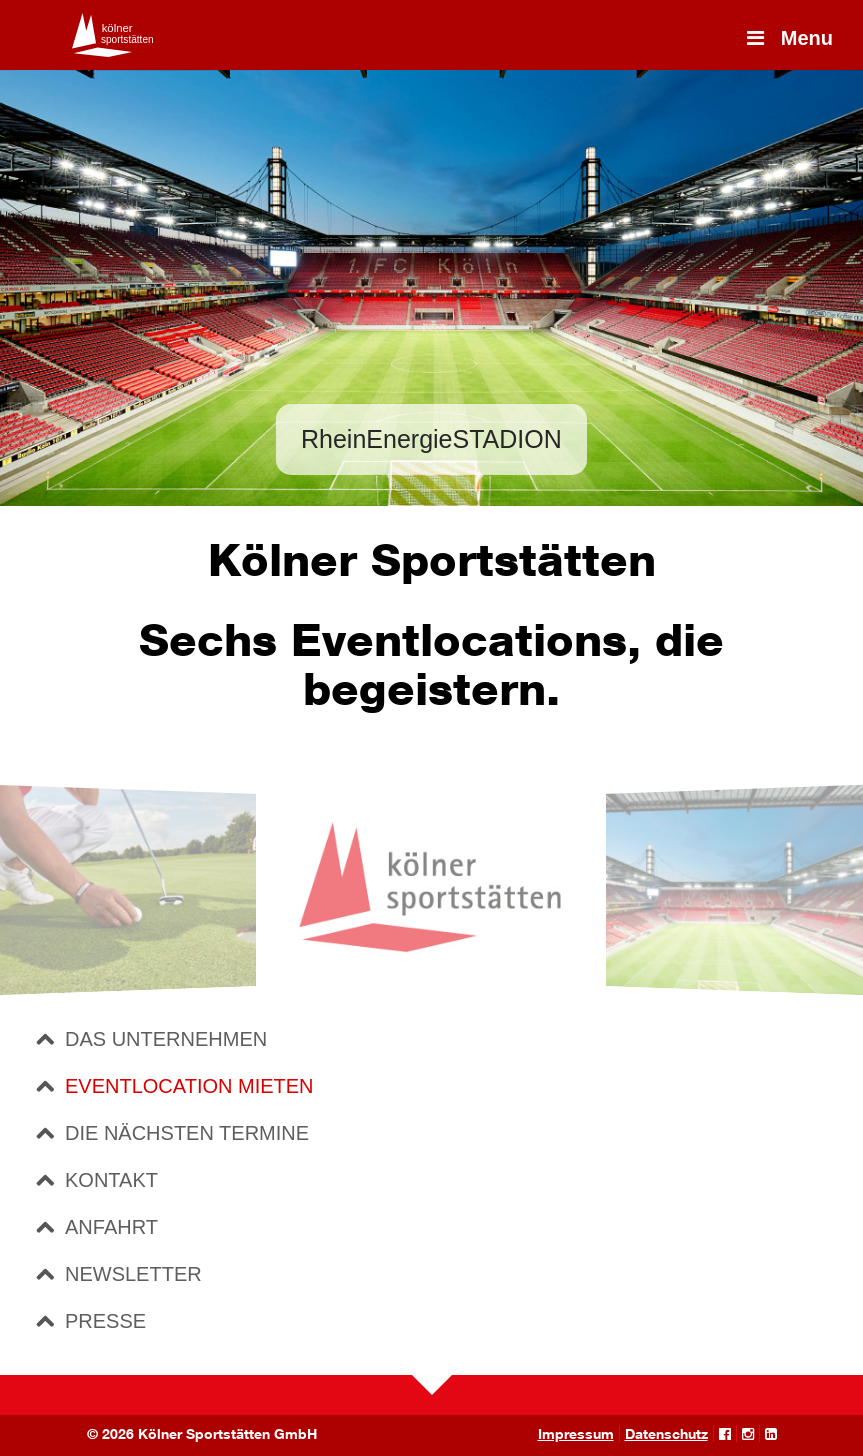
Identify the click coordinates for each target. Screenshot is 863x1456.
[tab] (436, 1039)
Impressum (576, 1433)
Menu (788, 38)
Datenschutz (666, 1433)
